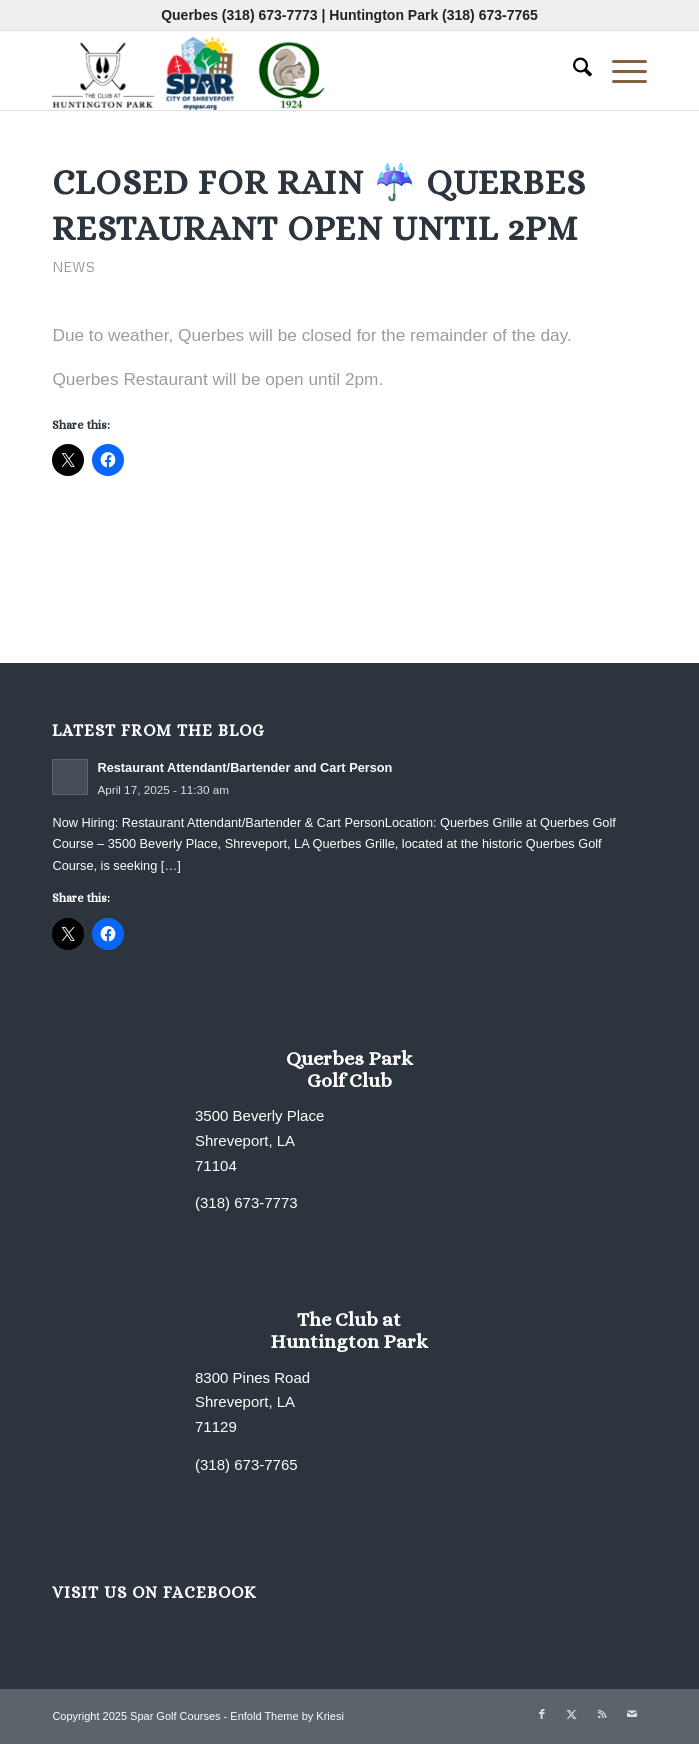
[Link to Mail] (632, 1714)
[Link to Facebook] (542, 1714)
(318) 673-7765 (490, 15)
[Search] (572, 70)
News (73, 266)
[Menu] (619, 70)
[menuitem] (572, 70)
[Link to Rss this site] (602, 1714)
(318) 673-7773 (270, 15)
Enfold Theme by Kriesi (287, 1716)
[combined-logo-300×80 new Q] (289, 70)
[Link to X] (572, 1714)
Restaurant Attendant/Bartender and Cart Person (244, 767)
